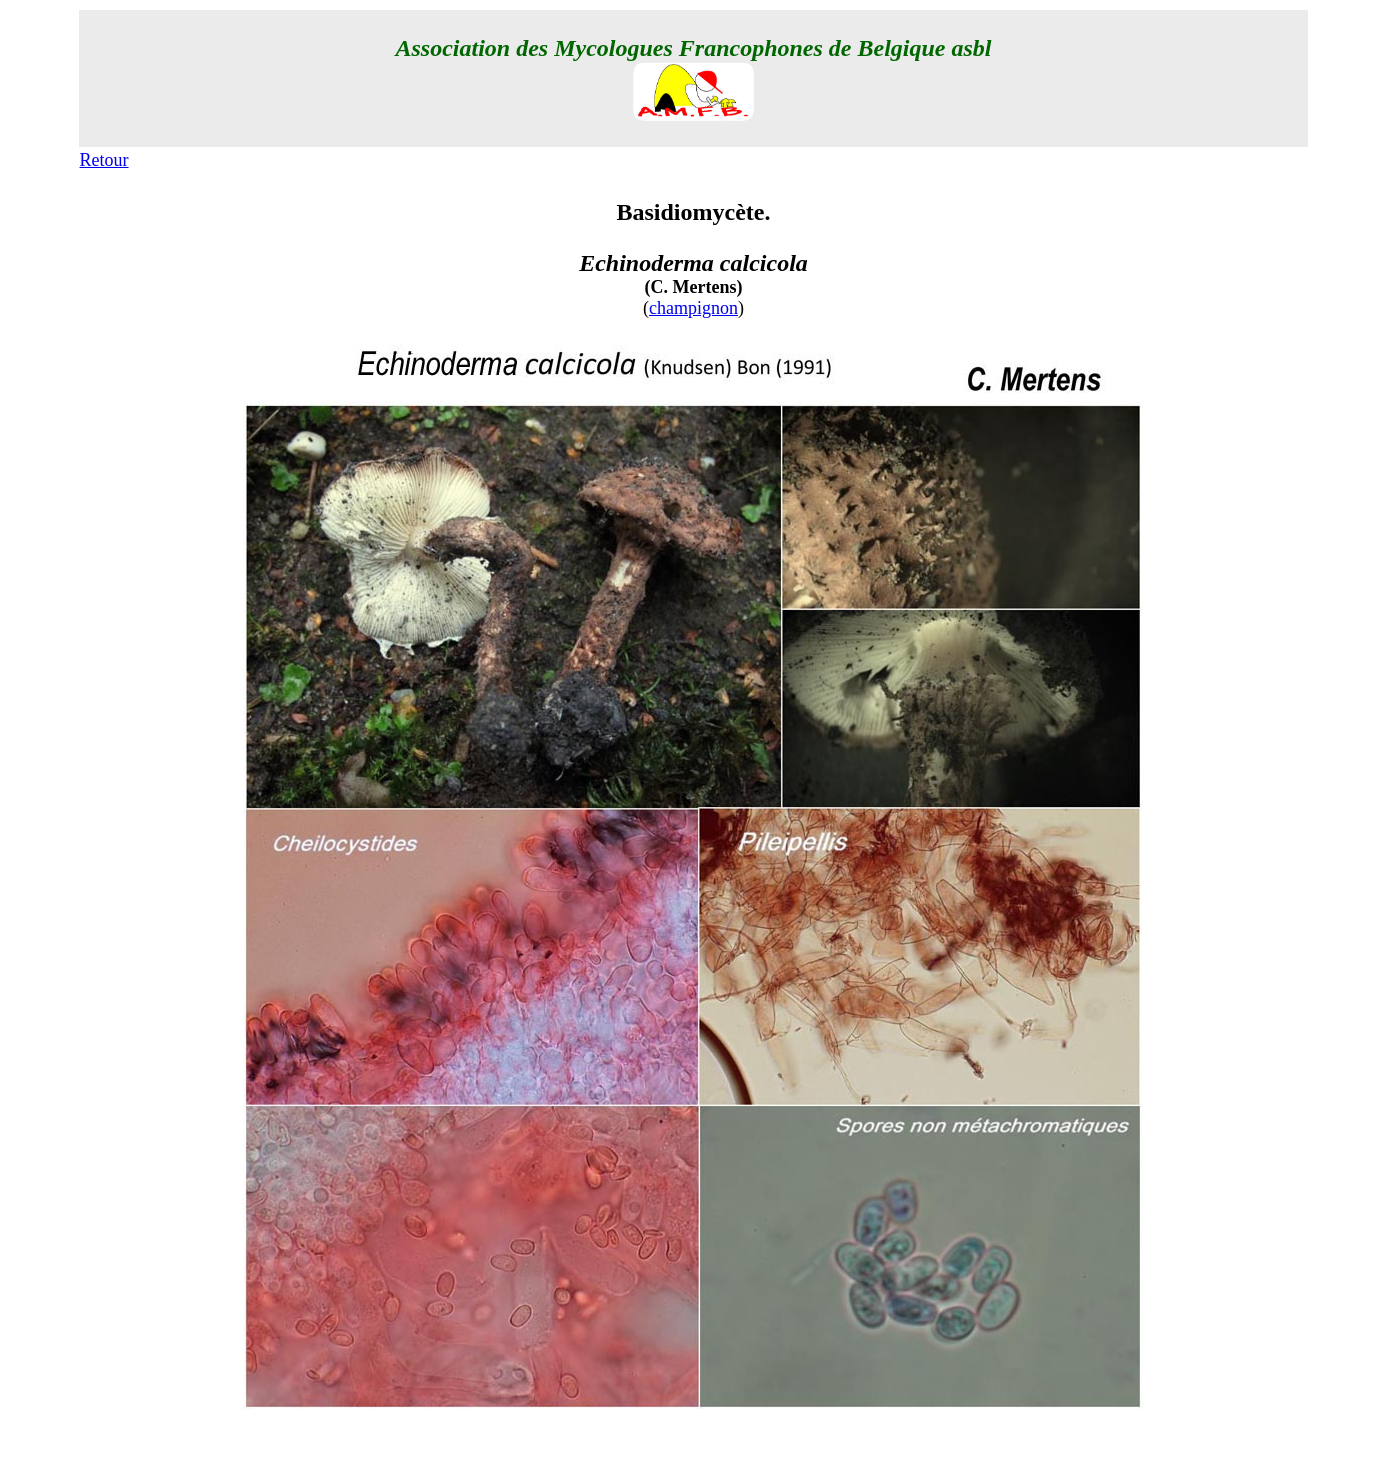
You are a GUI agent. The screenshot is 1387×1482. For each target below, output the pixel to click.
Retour (104, 160)
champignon (693, 308)
